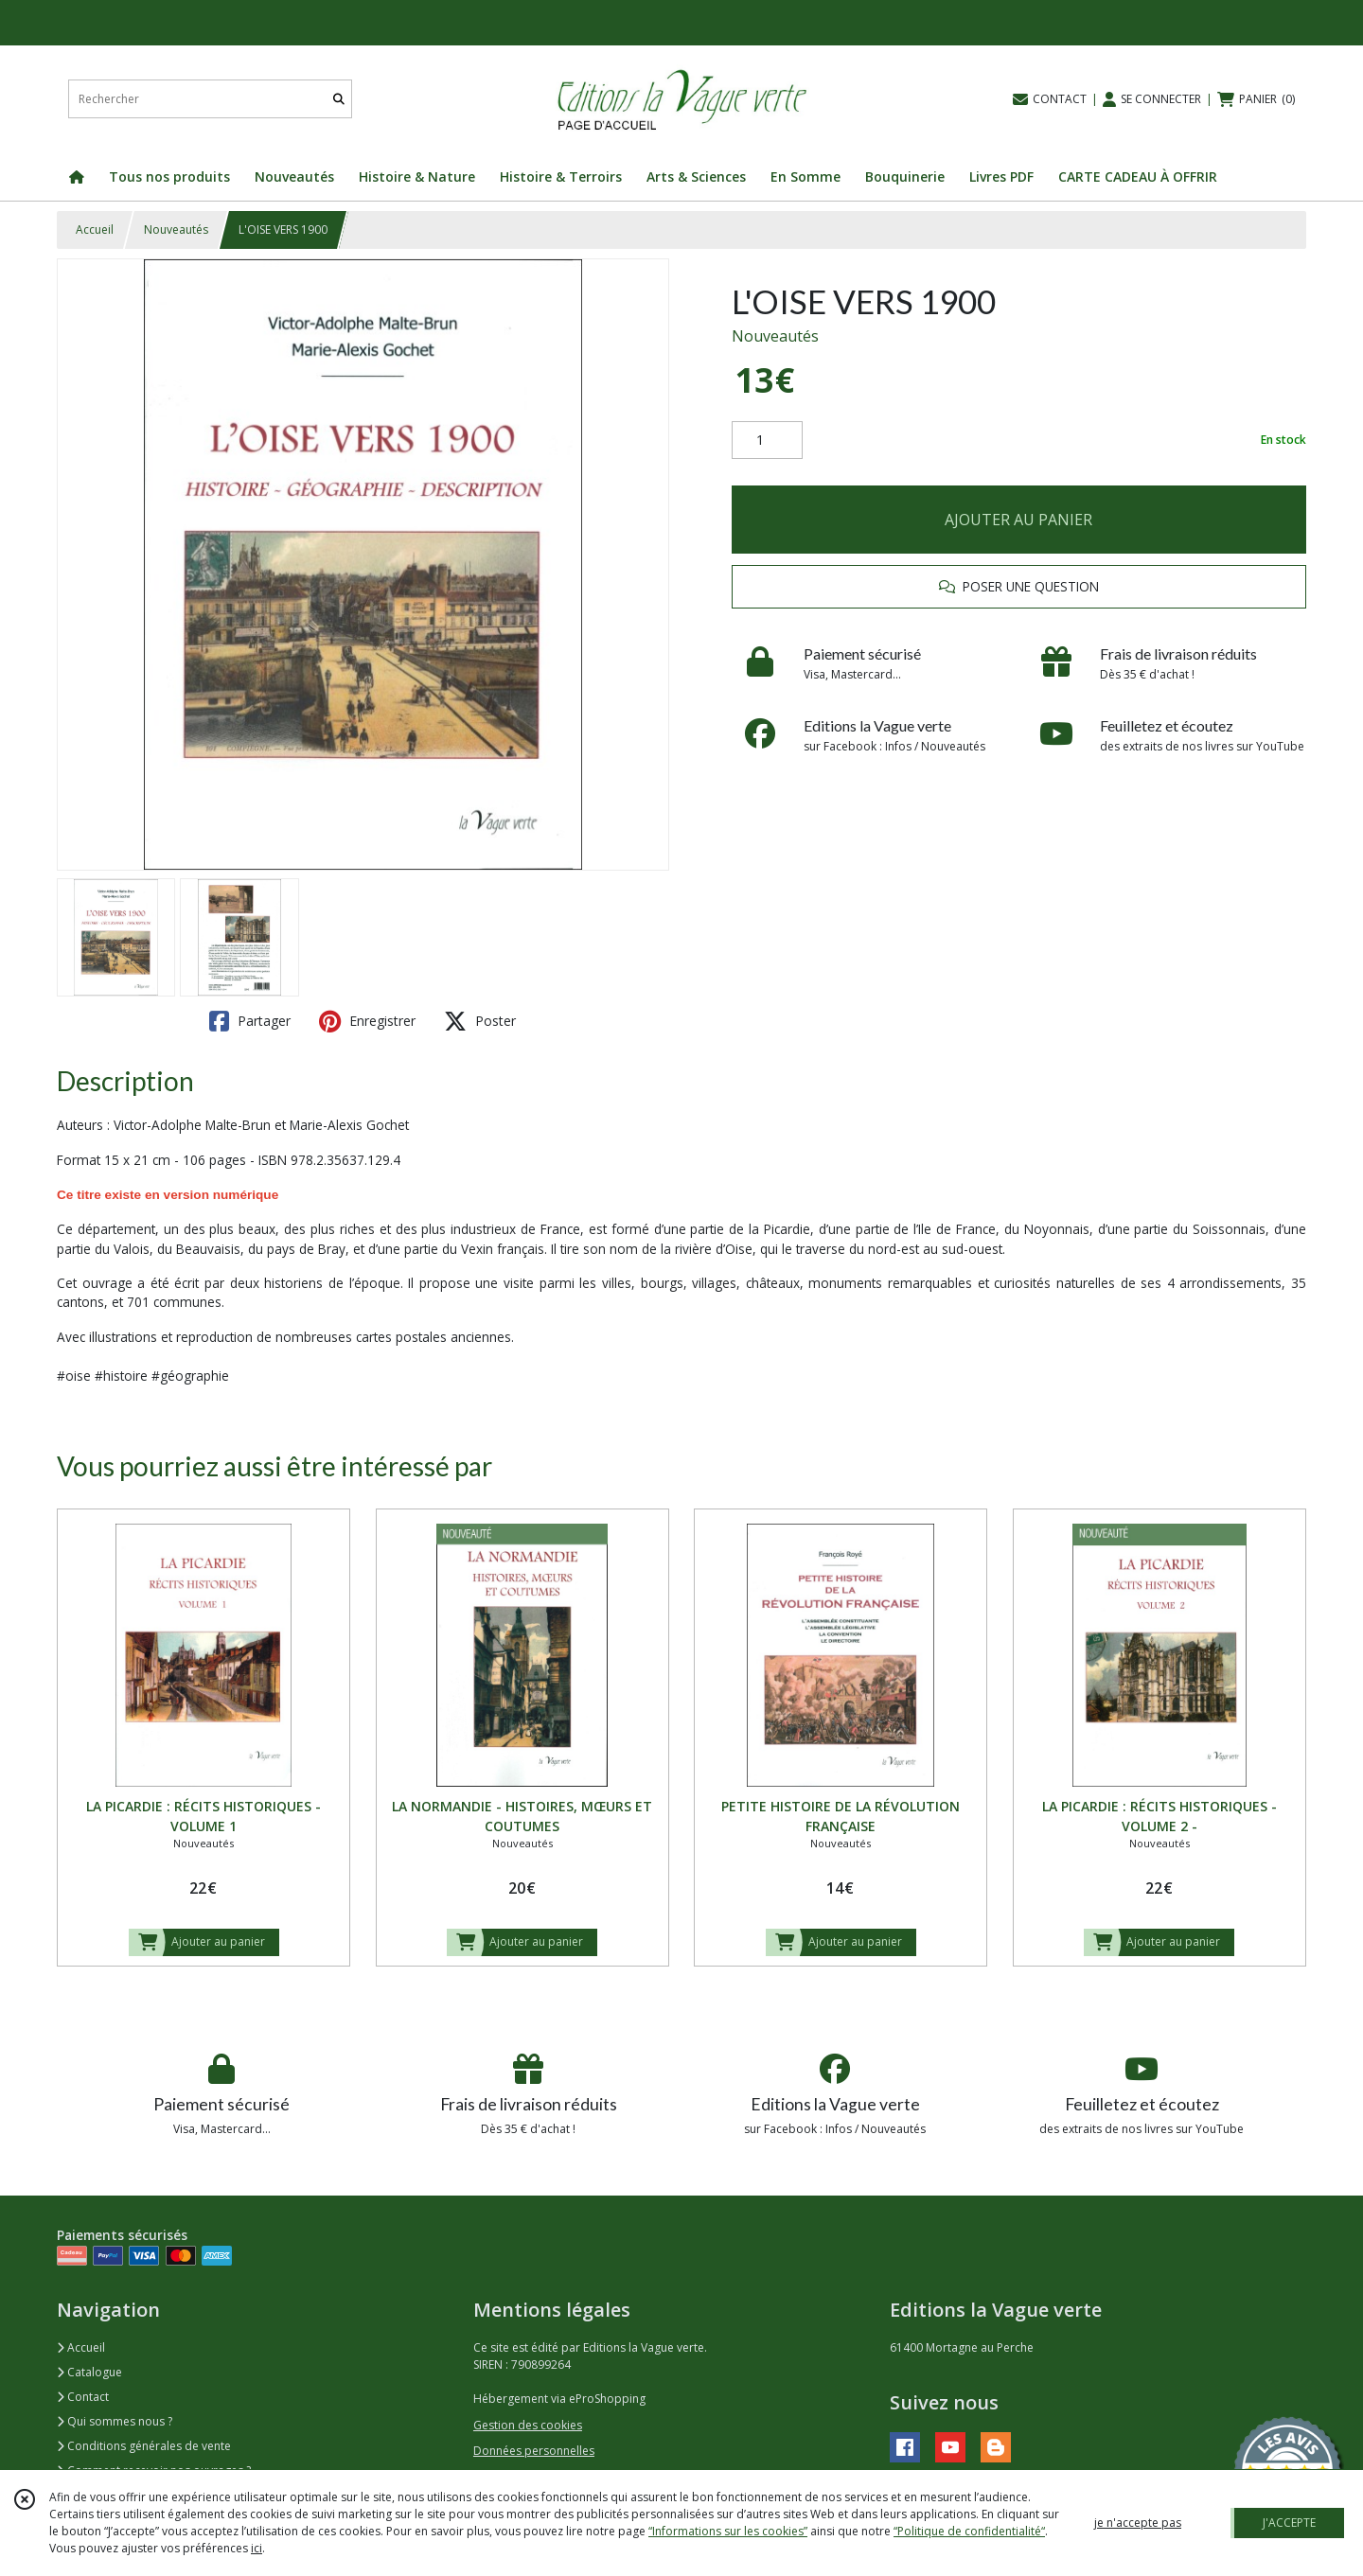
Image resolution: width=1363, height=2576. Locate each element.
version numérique (221, 1195)
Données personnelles (533, 2451)
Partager (250, 1021)
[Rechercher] (339, 98)
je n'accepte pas (1137, 2522)
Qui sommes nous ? (114, 2421)
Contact (83, 2397)
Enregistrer (367, 1021)
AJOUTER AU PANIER (1018, 519)
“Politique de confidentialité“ (969, 2531)
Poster (480, 1021)
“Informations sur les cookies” (727, 2531)
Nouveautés (176, 229)
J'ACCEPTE (1289, 2522)
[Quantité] (767, 440)
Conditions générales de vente (144, 2446)
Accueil (95, 229)
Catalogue (89, 2372)
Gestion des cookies (527, 2425)
